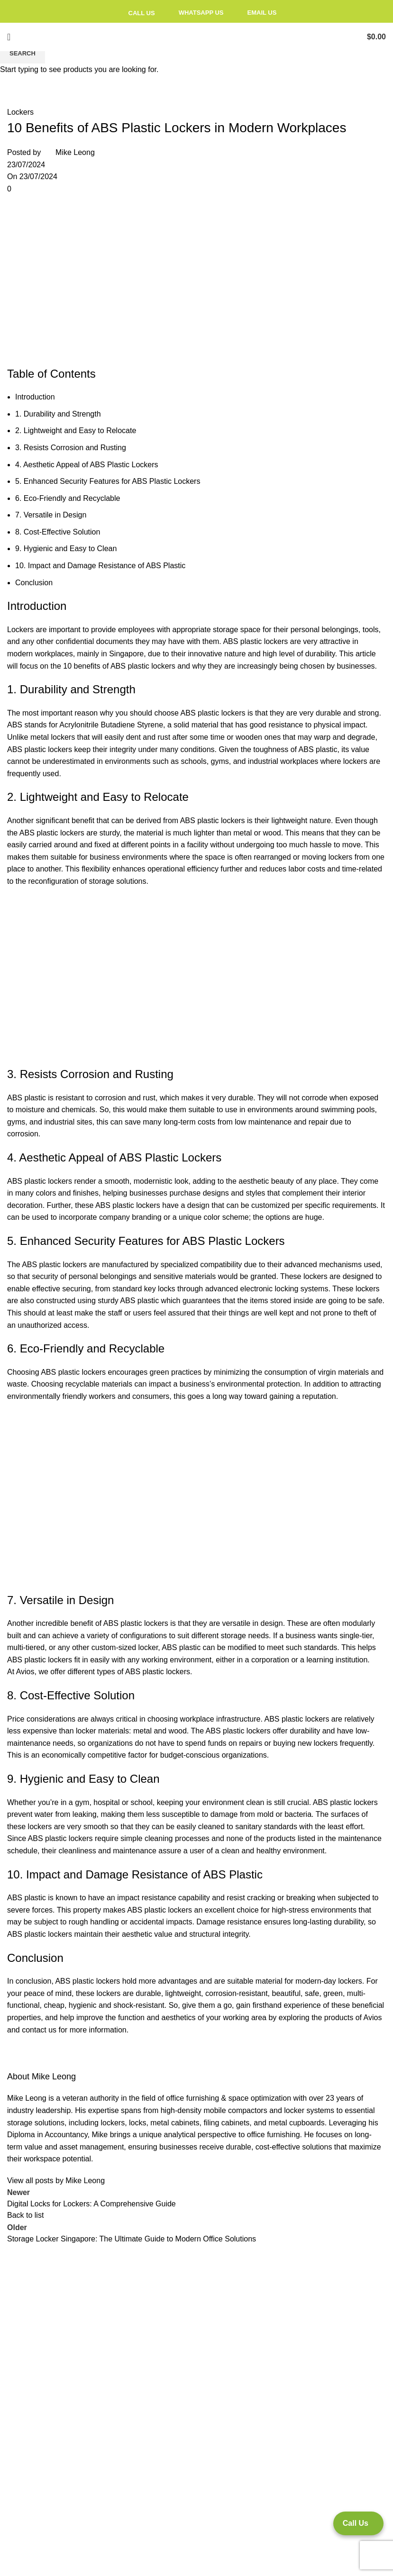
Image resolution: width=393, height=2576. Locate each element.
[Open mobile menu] (8, 36)
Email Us (255, 13)
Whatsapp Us (194, 13)
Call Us (136, 13)
